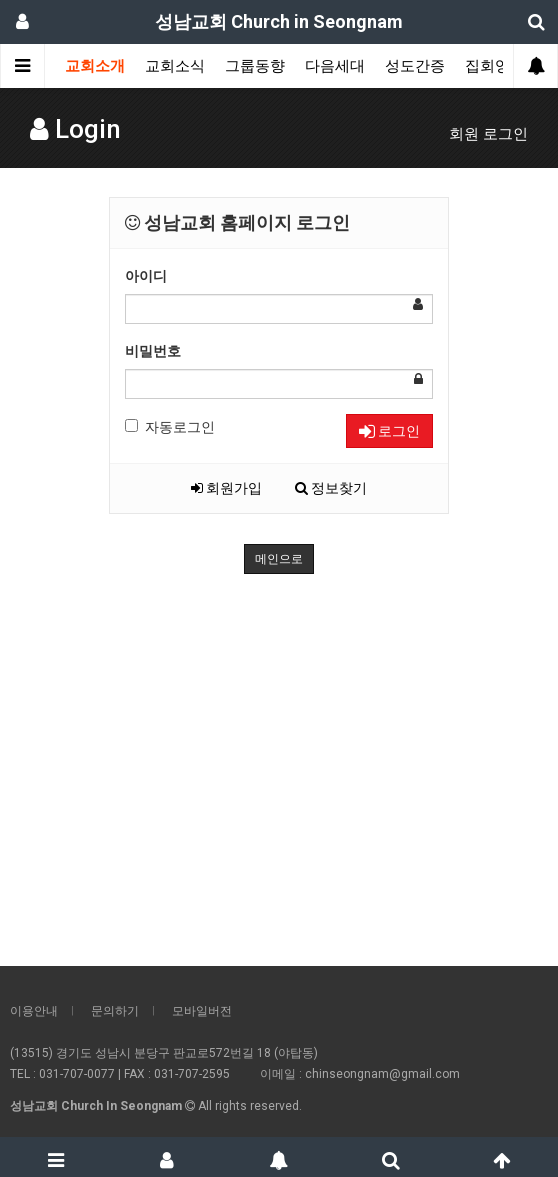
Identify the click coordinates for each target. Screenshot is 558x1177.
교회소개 (95, 66)
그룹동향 (255, 66)
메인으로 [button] (279, 559)
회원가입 (226, 488)
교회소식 (175, 66)
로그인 (389, 431)
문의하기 (115, 1011)
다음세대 (335, 66)
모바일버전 (202, 1011)
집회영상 (495, 66)
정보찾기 (331, 488)
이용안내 (34, 1011)
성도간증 (415, 66)
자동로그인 (170, 427)
